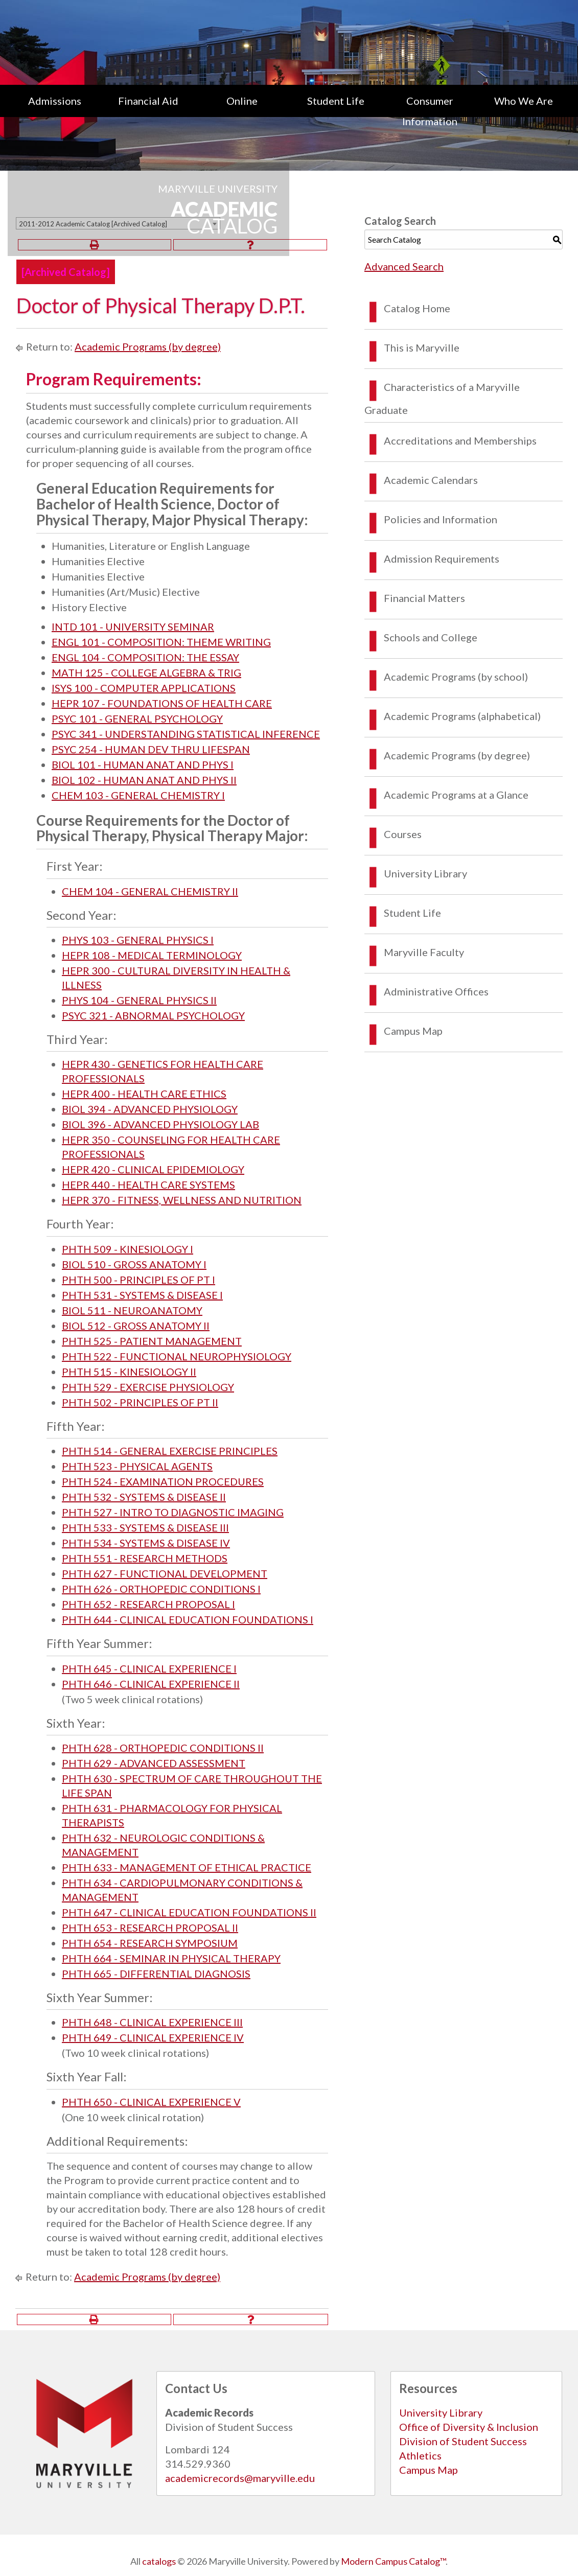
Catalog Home (417, 308)
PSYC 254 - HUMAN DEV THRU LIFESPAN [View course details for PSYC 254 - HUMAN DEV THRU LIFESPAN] (151, 749)
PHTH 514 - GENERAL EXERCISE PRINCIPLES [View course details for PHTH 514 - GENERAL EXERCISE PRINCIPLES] (170, 1451)
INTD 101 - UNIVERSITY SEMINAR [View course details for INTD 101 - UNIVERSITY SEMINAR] (133, 626)
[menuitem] (55, 111)
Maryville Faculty (424, 952)
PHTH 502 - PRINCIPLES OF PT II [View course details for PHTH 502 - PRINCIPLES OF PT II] (140, 1402)
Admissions (54, 101)
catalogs (159, 2561)
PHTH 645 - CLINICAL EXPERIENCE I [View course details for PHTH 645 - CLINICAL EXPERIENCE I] (149, 1668)
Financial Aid (148, 101)
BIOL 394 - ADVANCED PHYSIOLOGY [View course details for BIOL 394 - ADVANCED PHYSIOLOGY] (150, 1109)
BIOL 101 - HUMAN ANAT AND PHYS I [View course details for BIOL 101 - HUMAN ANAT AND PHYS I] (143, 764)
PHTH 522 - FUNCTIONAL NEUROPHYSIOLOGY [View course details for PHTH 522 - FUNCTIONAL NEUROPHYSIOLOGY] (176, 1356)
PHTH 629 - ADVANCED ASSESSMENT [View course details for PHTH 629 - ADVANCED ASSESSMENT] (153, 1763)
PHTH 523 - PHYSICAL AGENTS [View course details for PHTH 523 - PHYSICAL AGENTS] (137, 1466)
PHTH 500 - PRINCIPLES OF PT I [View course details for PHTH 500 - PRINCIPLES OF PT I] (138, 1279)
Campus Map (413, 1031)
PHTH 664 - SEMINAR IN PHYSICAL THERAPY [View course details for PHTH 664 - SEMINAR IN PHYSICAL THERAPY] (171, 1958)
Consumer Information (429, 111)
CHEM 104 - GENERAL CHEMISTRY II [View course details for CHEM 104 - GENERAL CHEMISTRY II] (150, 891)
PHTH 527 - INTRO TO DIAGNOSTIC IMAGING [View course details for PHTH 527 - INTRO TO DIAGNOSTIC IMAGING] (173, 1512)
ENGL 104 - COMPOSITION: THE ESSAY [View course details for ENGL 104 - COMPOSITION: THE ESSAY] (145, 657)
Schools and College (430, 637)
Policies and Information (440, 519)
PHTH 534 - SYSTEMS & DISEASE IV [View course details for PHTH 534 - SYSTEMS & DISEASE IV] (146, 1543)
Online (242, 101)
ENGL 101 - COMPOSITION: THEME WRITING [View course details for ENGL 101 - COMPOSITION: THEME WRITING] (161, 642)
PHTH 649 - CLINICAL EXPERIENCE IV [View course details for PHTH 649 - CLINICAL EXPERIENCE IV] (153, 2037)
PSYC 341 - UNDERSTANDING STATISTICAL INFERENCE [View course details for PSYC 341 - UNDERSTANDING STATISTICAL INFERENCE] (186, 734)
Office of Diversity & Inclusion (468, 2427)
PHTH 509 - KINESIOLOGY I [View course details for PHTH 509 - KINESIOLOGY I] (127, 1249)
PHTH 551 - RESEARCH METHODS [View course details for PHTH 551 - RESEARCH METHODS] (144, 1558)
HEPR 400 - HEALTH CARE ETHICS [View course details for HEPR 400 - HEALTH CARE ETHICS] (144, 1093)
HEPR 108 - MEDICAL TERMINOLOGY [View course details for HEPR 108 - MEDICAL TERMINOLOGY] (152, 955)
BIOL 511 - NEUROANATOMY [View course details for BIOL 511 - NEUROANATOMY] (132, 1310)
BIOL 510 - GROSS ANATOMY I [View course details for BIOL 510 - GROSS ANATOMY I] (134, 1264)
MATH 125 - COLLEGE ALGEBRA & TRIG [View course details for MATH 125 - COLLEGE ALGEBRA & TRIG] (146, 672)
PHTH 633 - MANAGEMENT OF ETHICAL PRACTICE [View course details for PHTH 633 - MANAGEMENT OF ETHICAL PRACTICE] (186, 1867)
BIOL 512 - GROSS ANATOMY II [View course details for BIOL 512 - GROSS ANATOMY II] (136, 1325)
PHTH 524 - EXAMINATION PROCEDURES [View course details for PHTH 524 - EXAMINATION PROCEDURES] (163, 1481)
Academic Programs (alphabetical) (462, 716)
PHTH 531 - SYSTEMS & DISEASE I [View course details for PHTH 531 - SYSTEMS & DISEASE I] (142, 1295)
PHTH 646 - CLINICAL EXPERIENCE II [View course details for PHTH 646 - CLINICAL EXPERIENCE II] (151, 1684)
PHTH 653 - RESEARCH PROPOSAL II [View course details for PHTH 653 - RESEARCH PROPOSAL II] (150, 1927)
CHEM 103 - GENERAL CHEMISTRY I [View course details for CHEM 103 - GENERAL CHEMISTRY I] (138, 795)
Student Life (335, 101)
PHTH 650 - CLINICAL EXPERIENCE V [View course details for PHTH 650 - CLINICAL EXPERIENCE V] (151, 2102)
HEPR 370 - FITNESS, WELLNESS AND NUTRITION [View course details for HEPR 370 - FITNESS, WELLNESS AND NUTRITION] (182, 1200)
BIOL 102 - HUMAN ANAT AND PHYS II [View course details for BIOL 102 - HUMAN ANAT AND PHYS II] (144, 780)
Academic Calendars (431, 480)
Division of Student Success (463, 2441)
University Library (425, 873)
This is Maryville (421, 347)
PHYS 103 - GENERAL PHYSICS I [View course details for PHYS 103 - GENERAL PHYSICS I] (138, 940)
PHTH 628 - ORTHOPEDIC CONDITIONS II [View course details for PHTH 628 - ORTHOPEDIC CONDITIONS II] (163, 1748)
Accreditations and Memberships (460, 440)
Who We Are (523, 101)
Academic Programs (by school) (456, 676)
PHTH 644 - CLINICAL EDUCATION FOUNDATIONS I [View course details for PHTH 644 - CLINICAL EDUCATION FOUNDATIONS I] (187, 1619)
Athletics (420, 2455)
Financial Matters (424, 598)
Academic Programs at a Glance (456, 794)
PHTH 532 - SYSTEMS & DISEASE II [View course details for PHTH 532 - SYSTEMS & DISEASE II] (144, 1497)
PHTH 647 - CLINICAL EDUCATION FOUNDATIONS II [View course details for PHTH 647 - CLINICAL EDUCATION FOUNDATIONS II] (189, 1912)
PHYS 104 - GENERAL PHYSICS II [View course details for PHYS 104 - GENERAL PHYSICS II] (139, 1000)
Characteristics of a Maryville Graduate (442, 398)
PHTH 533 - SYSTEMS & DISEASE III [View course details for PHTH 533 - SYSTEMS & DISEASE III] (145, 1527)
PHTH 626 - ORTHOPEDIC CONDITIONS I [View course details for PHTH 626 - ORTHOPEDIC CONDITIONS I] (161, 1589)
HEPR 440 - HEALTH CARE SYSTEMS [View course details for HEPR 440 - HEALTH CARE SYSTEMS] (148, 1184)
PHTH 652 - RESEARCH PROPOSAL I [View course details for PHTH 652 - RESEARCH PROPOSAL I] (148, 1604)
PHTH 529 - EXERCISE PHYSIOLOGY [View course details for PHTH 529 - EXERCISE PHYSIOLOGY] (148, 1387)
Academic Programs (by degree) (148, 346)
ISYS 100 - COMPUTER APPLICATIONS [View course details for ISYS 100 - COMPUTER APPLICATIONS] (144, 688)
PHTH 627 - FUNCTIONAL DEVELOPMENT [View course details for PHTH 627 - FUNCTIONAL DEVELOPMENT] (164, 1573)
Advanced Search (404, 266)
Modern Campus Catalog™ (393, 2561)
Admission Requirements (441, 558)
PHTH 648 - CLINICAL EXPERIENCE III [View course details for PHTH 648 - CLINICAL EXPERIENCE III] (152, 2022)
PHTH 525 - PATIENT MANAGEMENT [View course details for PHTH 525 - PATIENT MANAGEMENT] (152, 1341)
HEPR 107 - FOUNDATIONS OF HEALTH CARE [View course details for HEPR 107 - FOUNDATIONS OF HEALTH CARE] (162, 703)
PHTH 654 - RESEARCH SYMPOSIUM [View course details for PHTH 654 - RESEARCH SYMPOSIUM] (150, 1943)
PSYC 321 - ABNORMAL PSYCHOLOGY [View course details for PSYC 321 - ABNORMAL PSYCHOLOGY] (153, 1015)
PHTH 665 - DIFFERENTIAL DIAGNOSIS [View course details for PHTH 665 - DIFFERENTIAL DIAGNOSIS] (156, 1973)
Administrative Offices (436, 991)
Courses (403, 834)
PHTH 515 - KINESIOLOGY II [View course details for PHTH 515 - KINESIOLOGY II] (129, 1371)
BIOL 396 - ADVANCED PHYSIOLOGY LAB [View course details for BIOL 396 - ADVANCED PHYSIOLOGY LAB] (160, 1124)
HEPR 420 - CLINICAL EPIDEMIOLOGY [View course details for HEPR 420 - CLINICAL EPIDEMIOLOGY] (153, 1169)
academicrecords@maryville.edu (240, 2478)
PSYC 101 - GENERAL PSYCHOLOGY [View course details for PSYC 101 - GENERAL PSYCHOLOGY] (137, 718)
